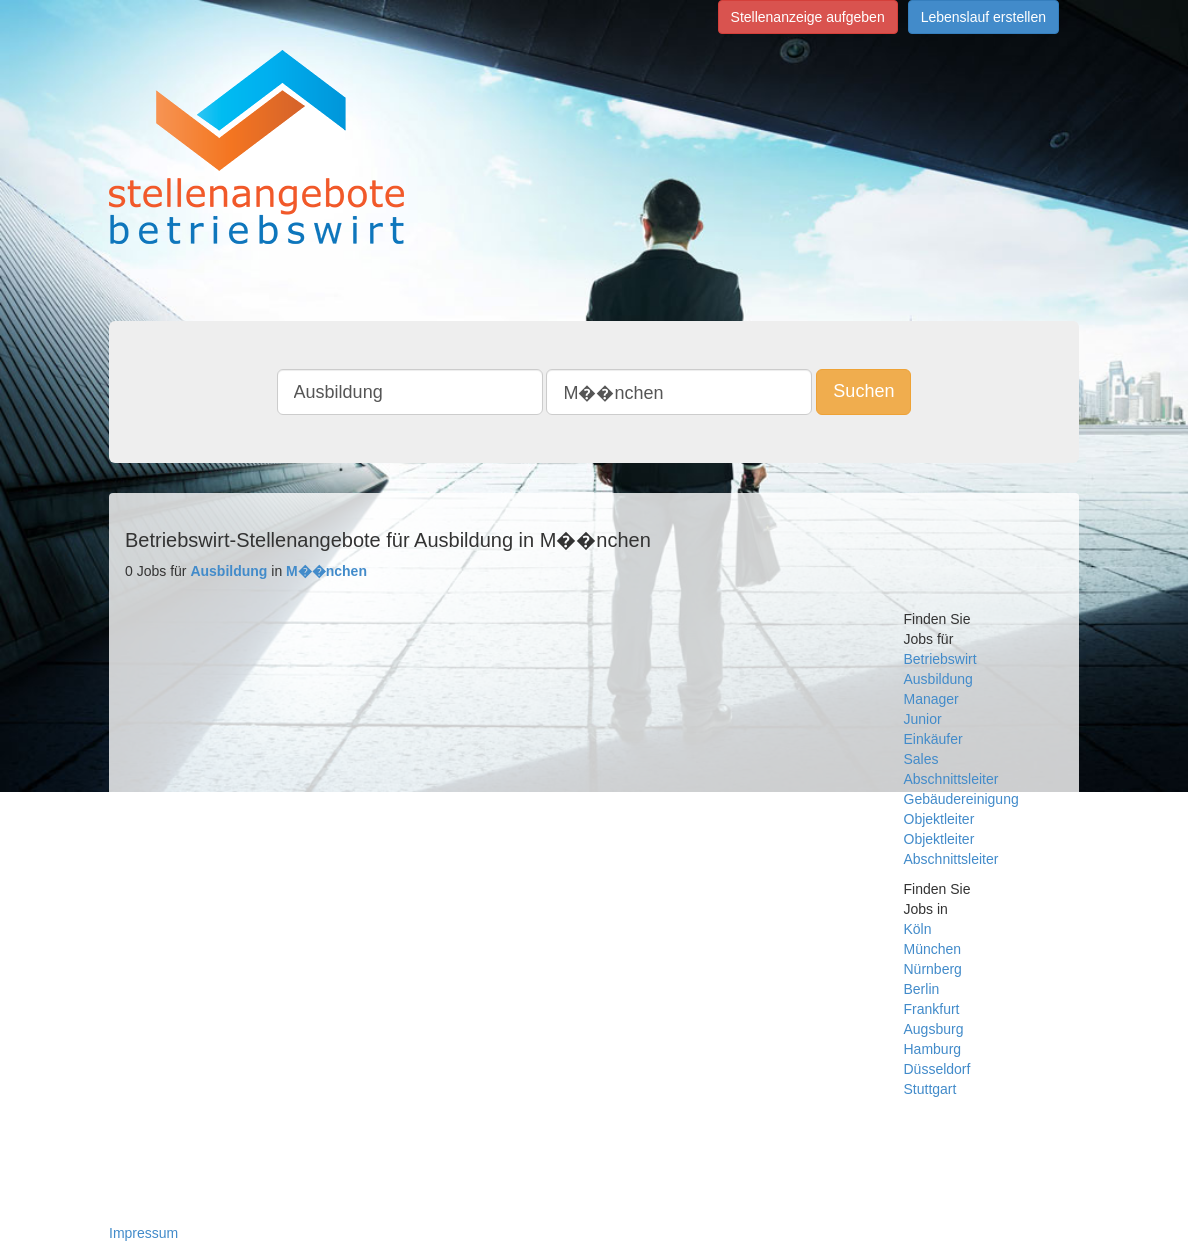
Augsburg (934, 1029)
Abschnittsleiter (951, 779)
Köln (918, 929)
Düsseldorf (937, 1069)
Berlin (922, 989)
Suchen (863, 391)
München (933, 949)
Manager (931, 699)
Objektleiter (939, 819)
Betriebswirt (940, 659)
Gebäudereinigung (961, 799)
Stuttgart (930, 1089)
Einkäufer (933, 739)
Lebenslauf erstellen (983, 17)
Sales (921, 759)
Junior (923, 719)
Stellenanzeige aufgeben (808, 17)
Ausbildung (938, 679)
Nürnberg (933, 969)
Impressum (143, 1233)
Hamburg (933, 1049)
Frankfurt (932, 1009)
